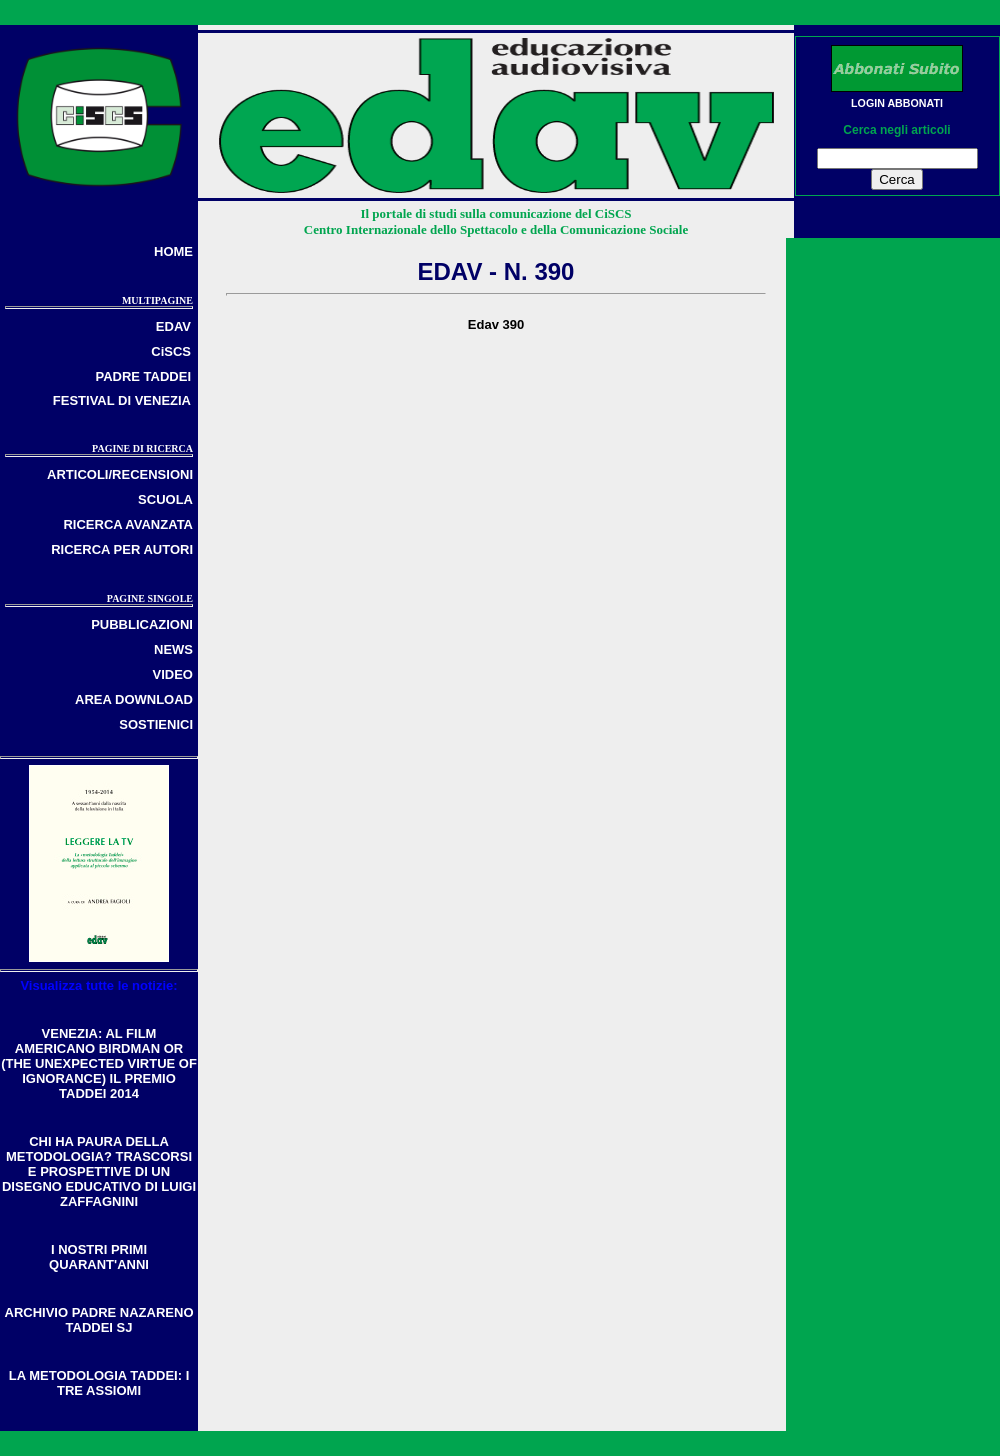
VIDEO (173, 674)
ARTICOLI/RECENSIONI (120, 474)
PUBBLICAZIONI (142, 624)
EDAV (173, 326)
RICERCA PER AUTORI (122, 549)
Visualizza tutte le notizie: (98, 985)
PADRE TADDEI (143, 376)
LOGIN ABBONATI (897, 103)
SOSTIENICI (156, 724)
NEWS (173, 649)
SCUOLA (165, 499)
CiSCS (171, 351)
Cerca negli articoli (896, 130)
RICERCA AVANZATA (128, 524)
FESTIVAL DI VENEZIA (122, 400)
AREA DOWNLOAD (134, 699)
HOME (173, 251)
